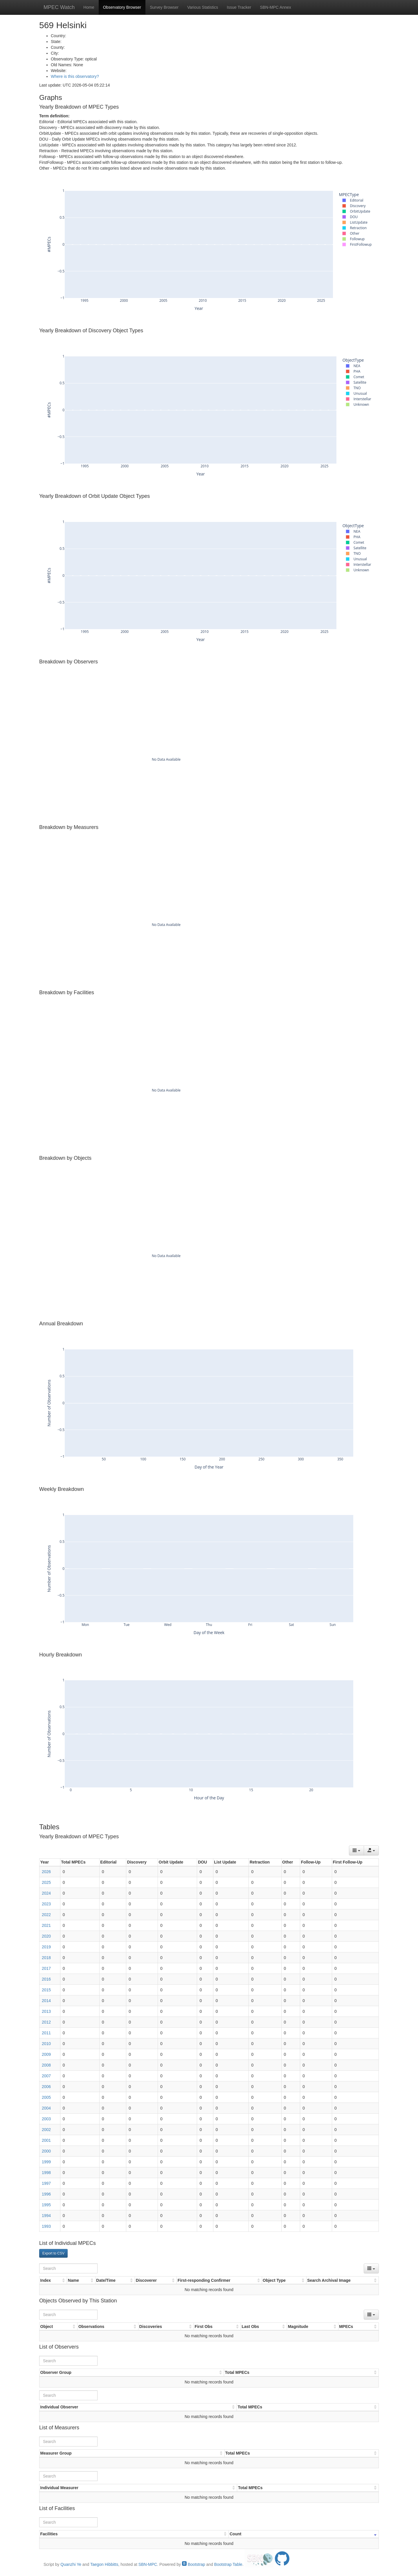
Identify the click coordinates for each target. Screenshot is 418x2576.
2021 (46, 1925)
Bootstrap (193, 2564)
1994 (46, 2215)
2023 (46, 1904)
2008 (46, 2065)
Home (88, 7)
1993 (46, 2226)
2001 (46, 2140)
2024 (46, 1893)
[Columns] (356, 1850)
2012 (46, 2022)
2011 (46, 2033)
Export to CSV (53, 2253)
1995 (46, 2204)
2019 (46, 1947)
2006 (46, 2086)
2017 (46, 1968)
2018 (46, 1957)
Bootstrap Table (228, 2564)
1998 (46, 2172)
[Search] (68, 2268)
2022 (46, 1914)
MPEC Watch (59, 7)
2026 (46, 1871)
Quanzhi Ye (70, 2564)
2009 (46, 2054)
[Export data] (371, 1850)
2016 (46, 1979)
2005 (46, 2097)
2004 (46, 2108)
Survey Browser (164, 7)
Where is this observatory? (75, 76)
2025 (46, 1882)
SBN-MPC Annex (275, 7)
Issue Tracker (239, 7)
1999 (46, 2161)
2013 (46, 2011)
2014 (46, 2000)
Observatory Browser (122, 7)
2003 (46, 2119)
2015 (46, 1990)
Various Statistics (202, 7)
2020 (46, 1936)
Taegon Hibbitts (104, 2564)
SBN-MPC (147, 2564)
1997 (46, 2183)
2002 (46, 2129)
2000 (46, 2151)
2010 (46, 2043)
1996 (46, 2194)
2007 (46, 2076)
